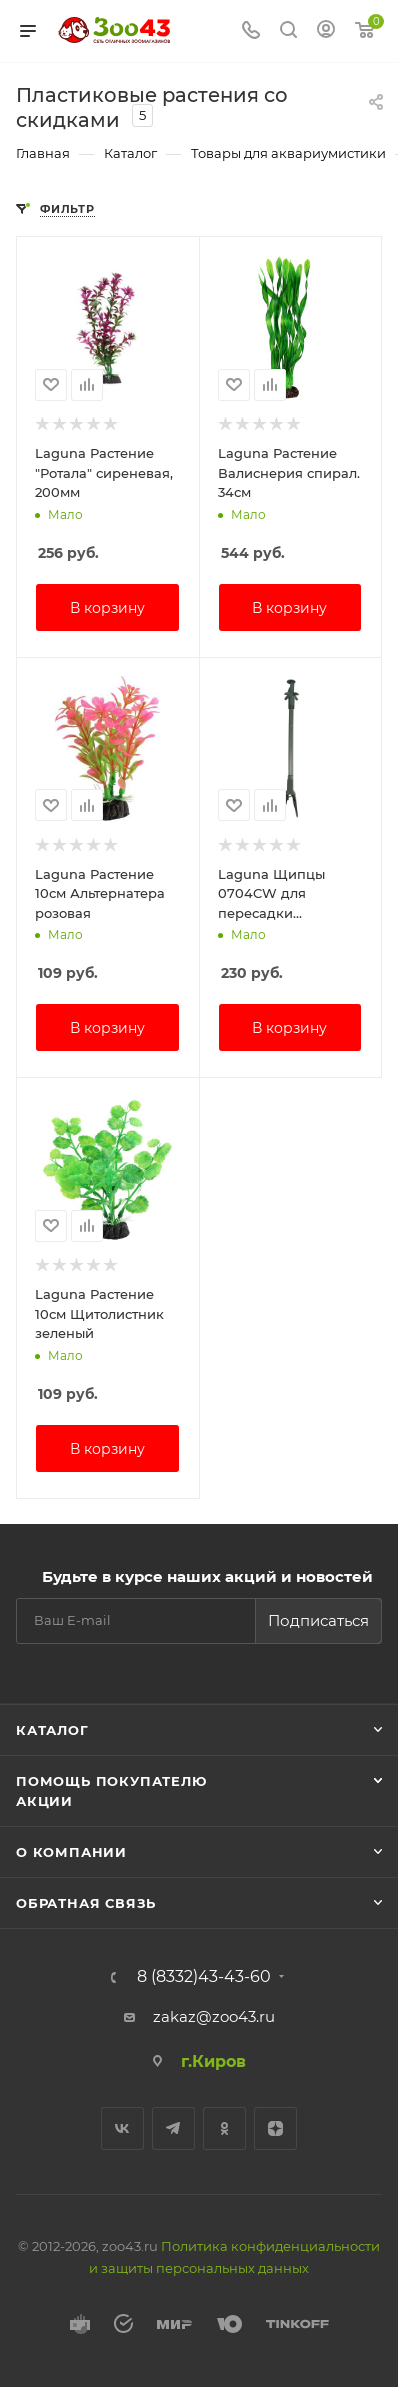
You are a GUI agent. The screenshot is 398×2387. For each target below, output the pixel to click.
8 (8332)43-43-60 (204, 1977)
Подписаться (318, 1620)
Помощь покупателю (111, 1781)
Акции (44, 1801)
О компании (71, 1852)
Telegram (173, 2128)
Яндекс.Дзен (275, 2128)
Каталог (52, 1730)
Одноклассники (224, 2128)
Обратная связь (86, 1903)
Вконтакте (122, 2128)
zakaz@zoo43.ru (214, 2016)
